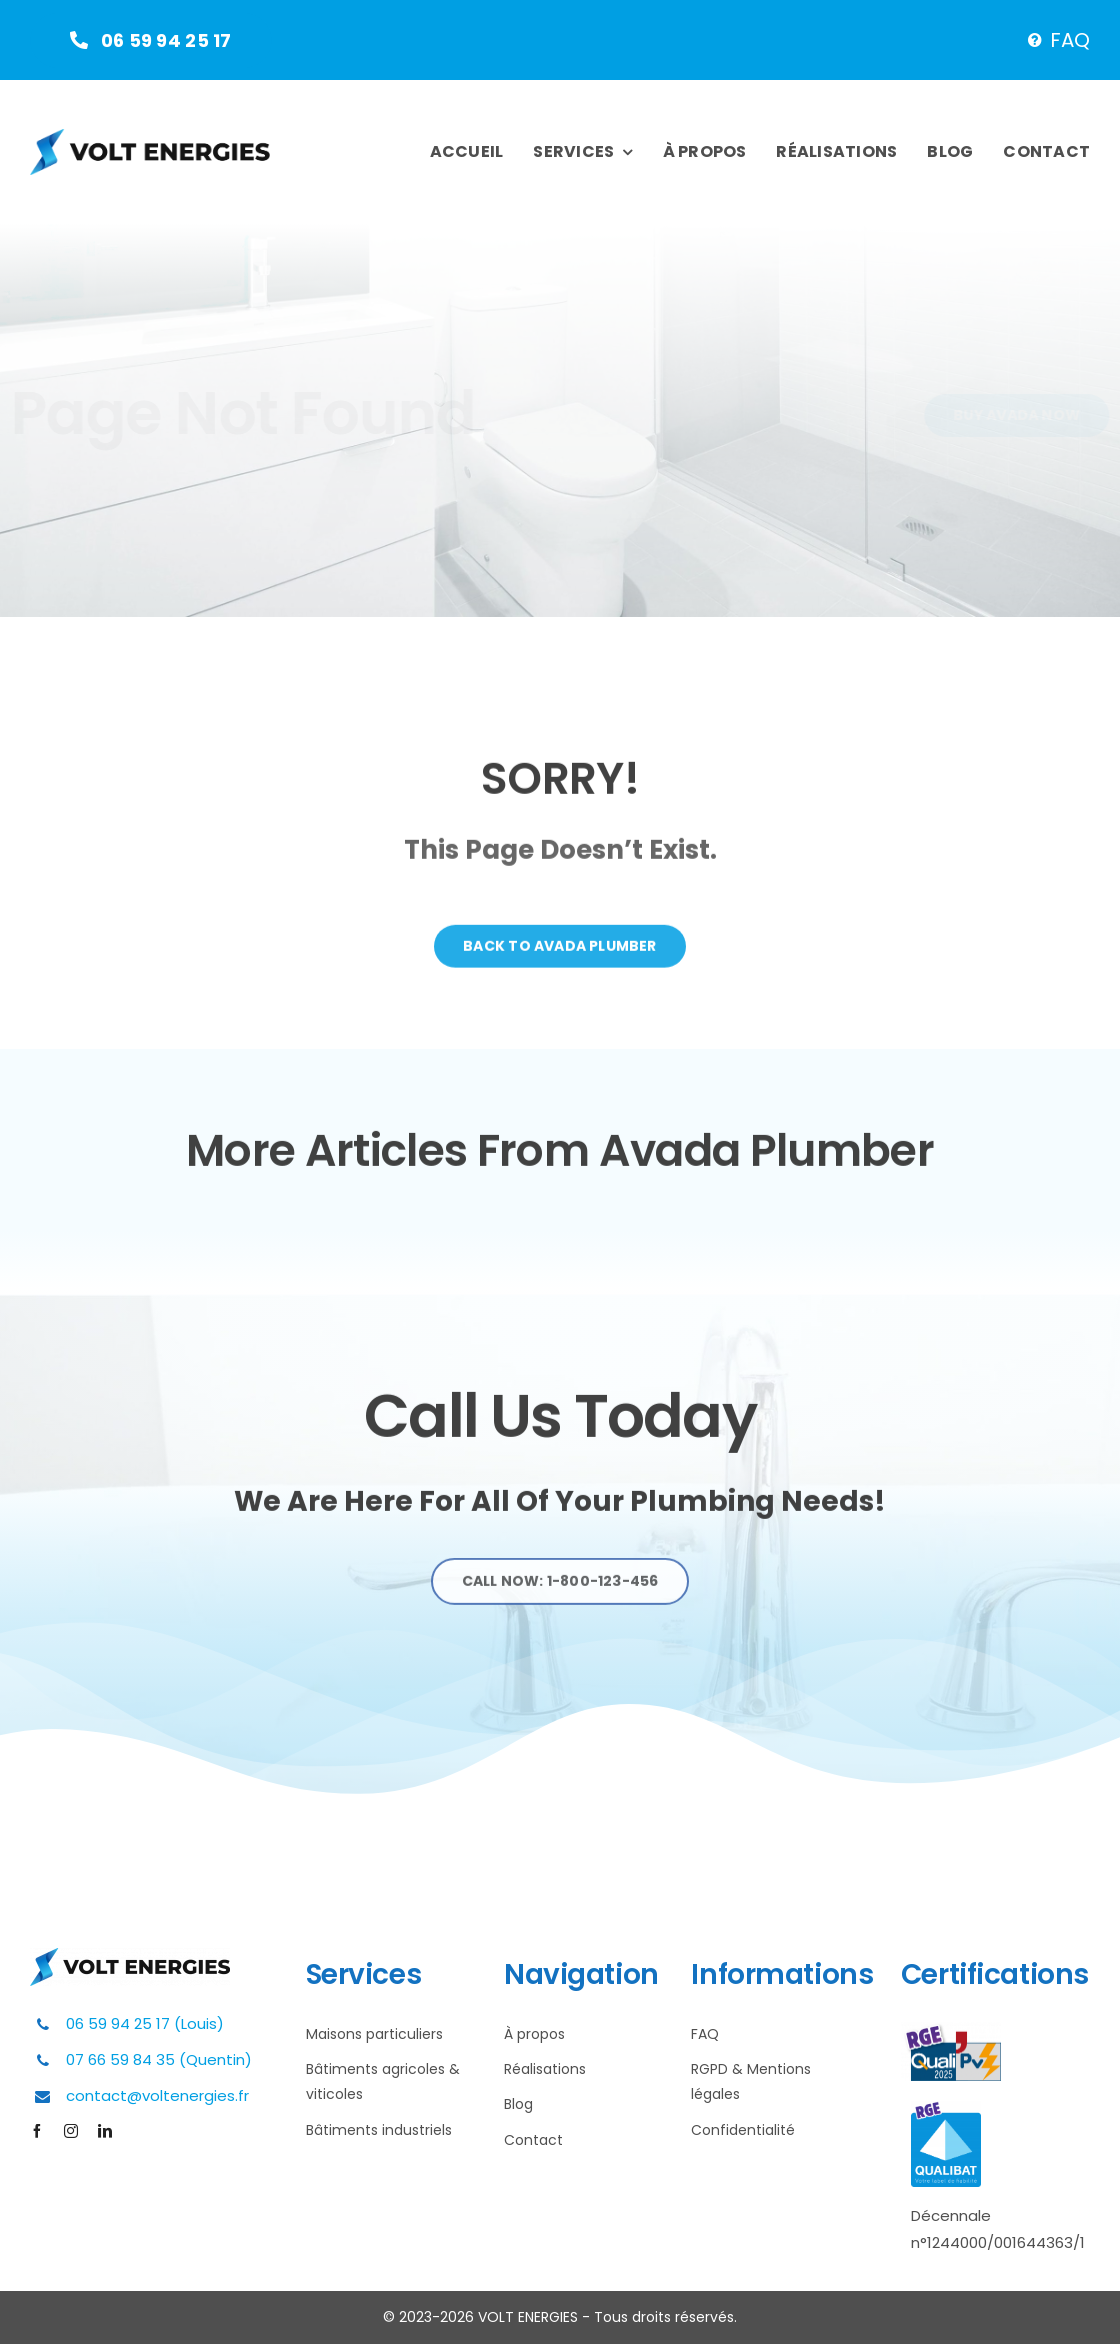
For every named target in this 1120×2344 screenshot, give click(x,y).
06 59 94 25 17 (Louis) (145, 2023)
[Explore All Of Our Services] (560, 1589)
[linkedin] (105, 2131)
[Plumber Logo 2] (150, 137)
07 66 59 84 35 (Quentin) (159, 2059)
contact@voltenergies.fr (157, 2095)
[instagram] (71, 2131)
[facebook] (37, 2131)
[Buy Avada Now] (1000, 415)
